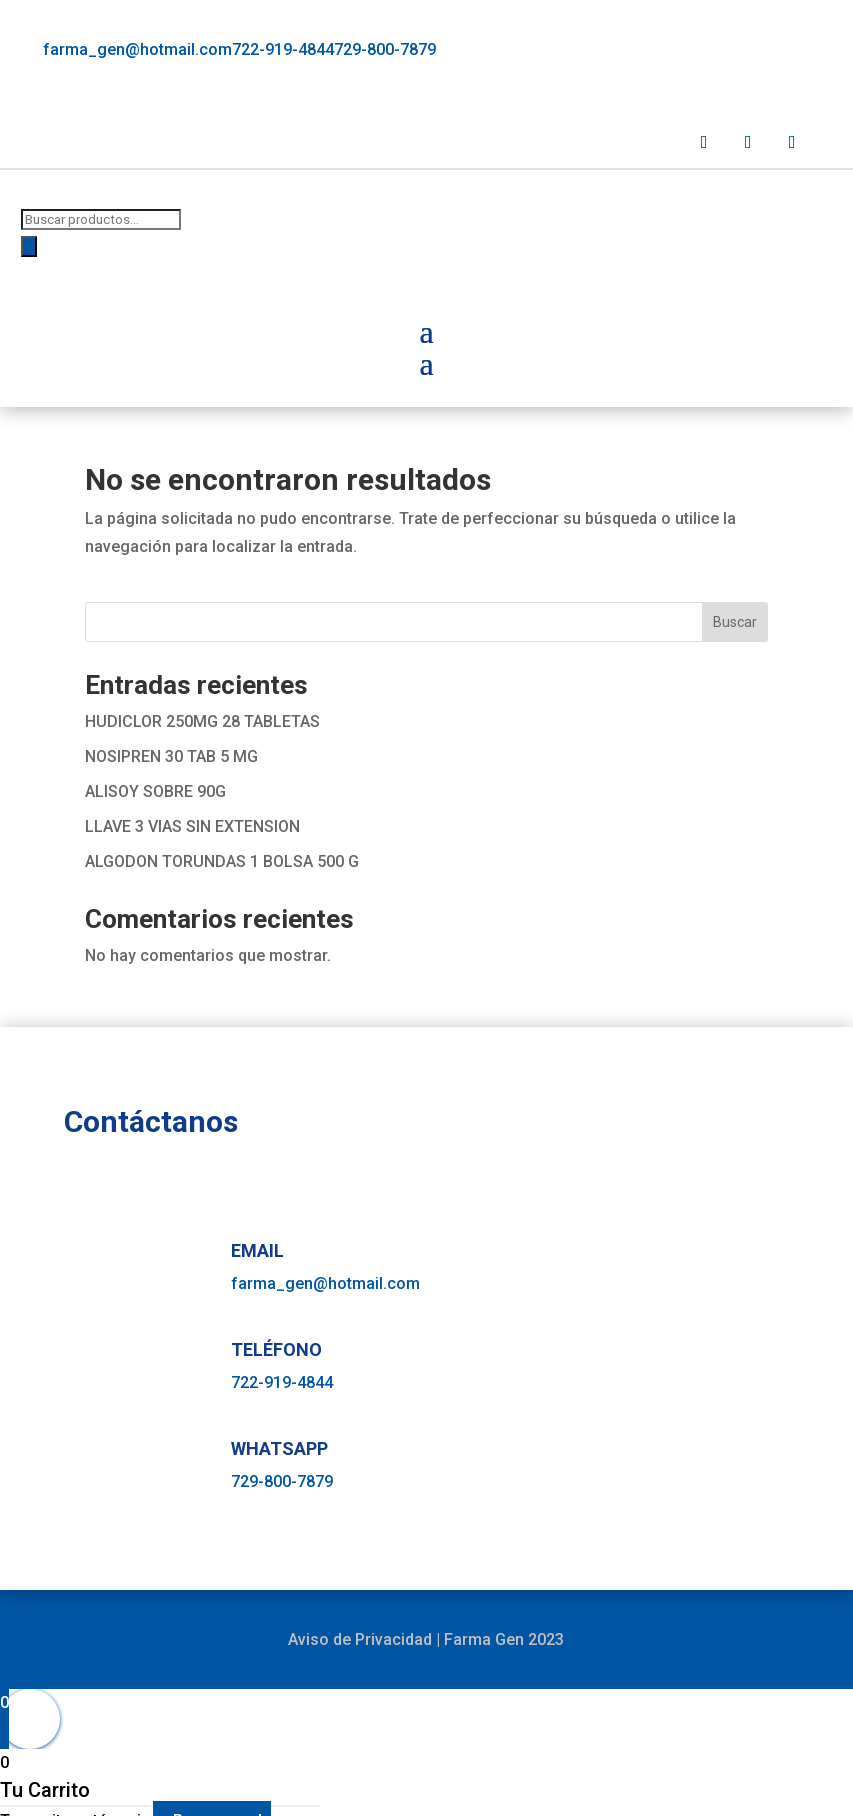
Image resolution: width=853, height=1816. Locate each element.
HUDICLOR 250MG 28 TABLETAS (202, 721)
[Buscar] (29, 246)
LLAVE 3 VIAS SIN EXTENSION (192, 826)
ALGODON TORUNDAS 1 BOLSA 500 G (222, 861)
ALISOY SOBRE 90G (155, 791)
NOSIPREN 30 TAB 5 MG (171, 756)
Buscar (735, 622)
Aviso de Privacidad (360, 1639)
